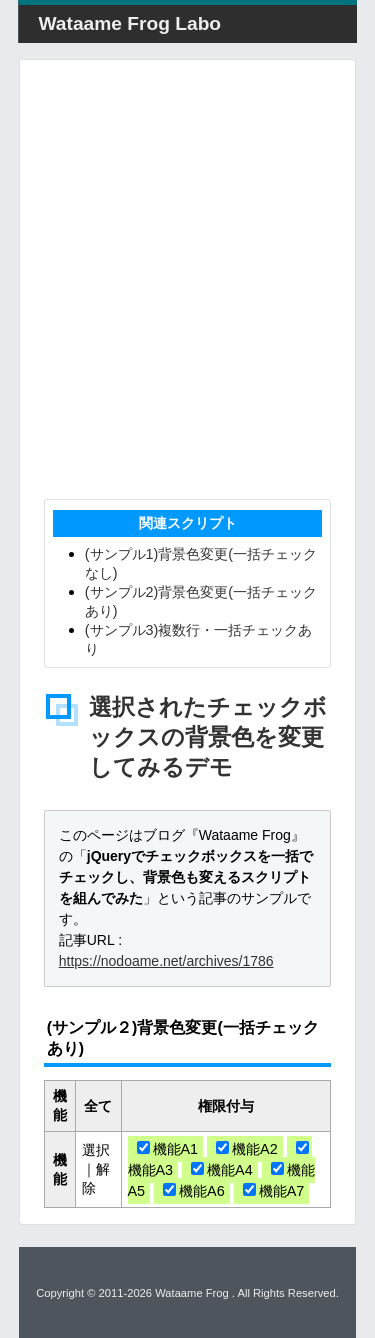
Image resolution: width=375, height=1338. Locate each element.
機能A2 (247, 1149)
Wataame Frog (192, 1293)
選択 (96, 1150)
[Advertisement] (187, 279)
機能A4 (222, 1170)
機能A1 (168, 1149)
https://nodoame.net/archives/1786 (166, 961)
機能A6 (194, 1191)
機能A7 (274, 1191)
